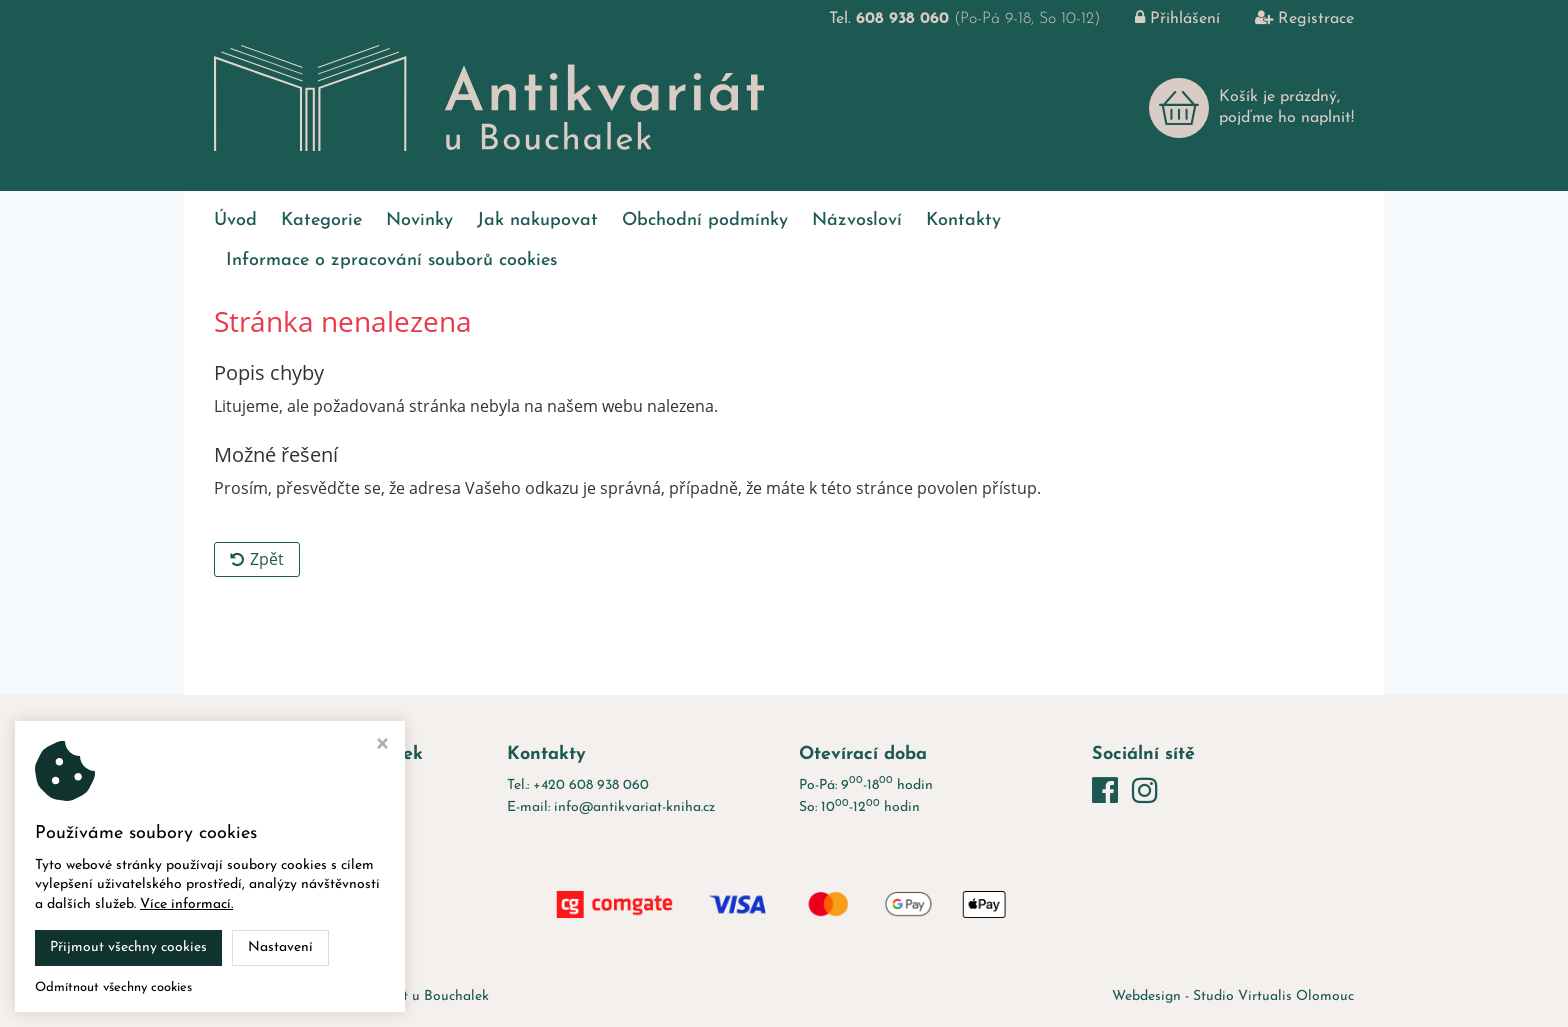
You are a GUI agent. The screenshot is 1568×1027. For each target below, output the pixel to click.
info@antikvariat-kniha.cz (634, 807)
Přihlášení (1162, 19)
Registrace (1289, 19)
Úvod (235, 220)
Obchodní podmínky (705, 220)
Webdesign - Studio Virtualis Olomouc (1233, 996)
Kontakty (963, 220)
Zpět (257, 559)
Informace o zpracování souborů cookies (391, 260)
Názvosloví (857, 220)
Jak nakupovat (537, 220)
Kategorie (321, 220)
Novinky (419, 220)
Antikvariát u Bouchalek (413, 996)
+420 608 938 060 (591, 785)
